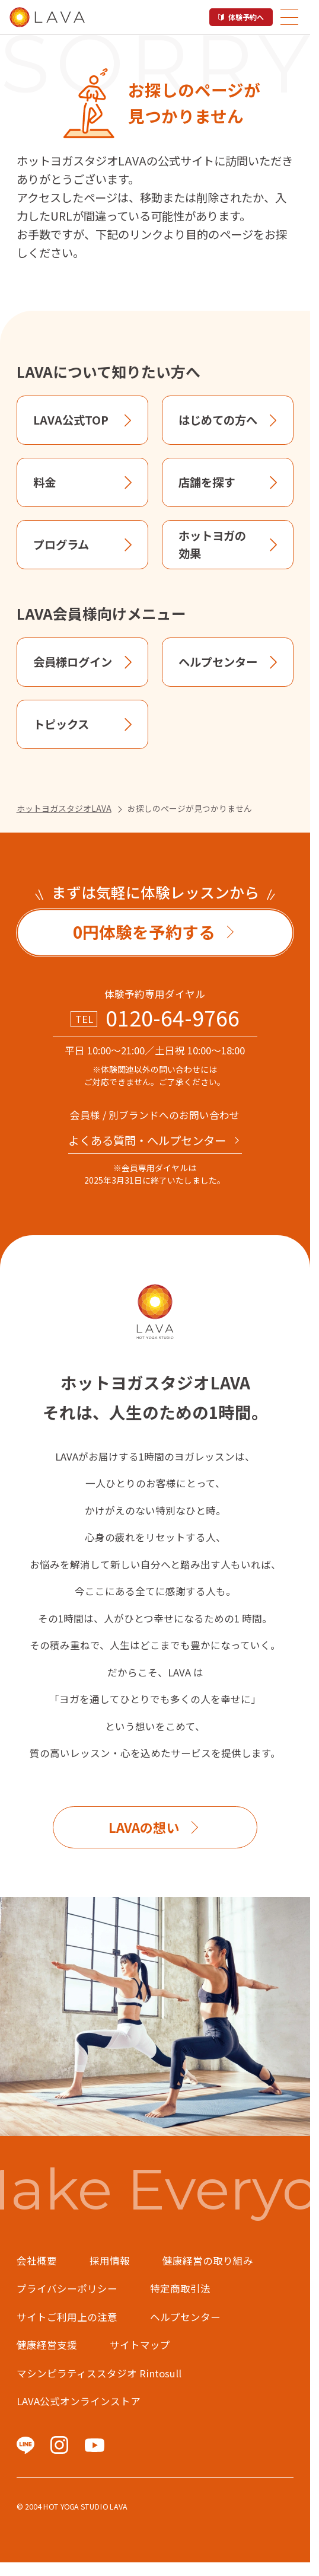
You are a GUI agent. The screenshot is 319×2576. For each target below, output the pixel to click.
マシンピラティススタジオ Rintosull (99, 2373)
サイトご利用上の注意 (67, 2317)
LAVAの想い (144, 1827)
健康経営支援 (47, 2345)
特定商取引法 (180, 2288)
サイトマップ (140, 2345)
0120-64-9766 (173, 1017)
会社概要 (37, 2260)
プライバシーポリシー (67, 2288)
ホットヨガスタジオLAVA (64, 808)
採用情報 (110, 2260)
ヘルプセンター (185, 2317)
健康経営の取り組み (207, 2260)
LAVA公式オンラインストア (79, 2401)
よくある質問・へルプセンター (147, 1140)
